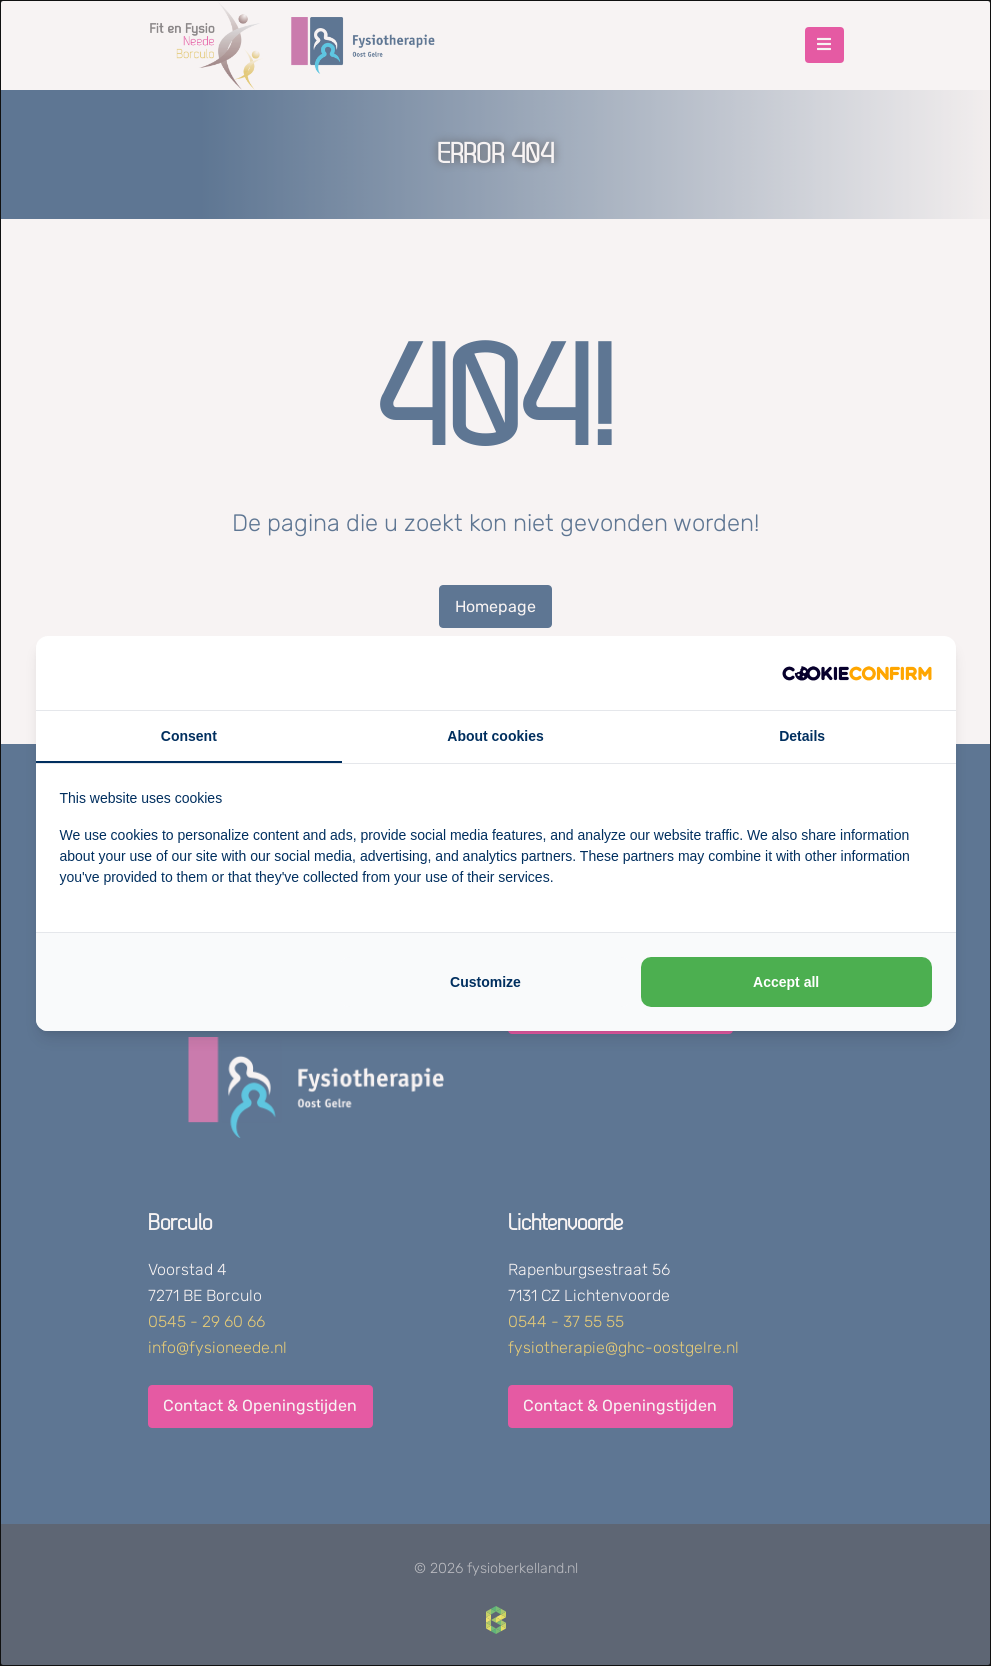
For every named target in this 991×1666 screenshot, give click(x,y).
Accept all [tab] (786, 982)
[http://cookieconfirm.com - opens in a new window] (857, 673)
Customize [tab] (485, 982)
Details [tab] (802, 736)
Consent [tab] (189, 736)
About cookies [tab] (495, 736)
